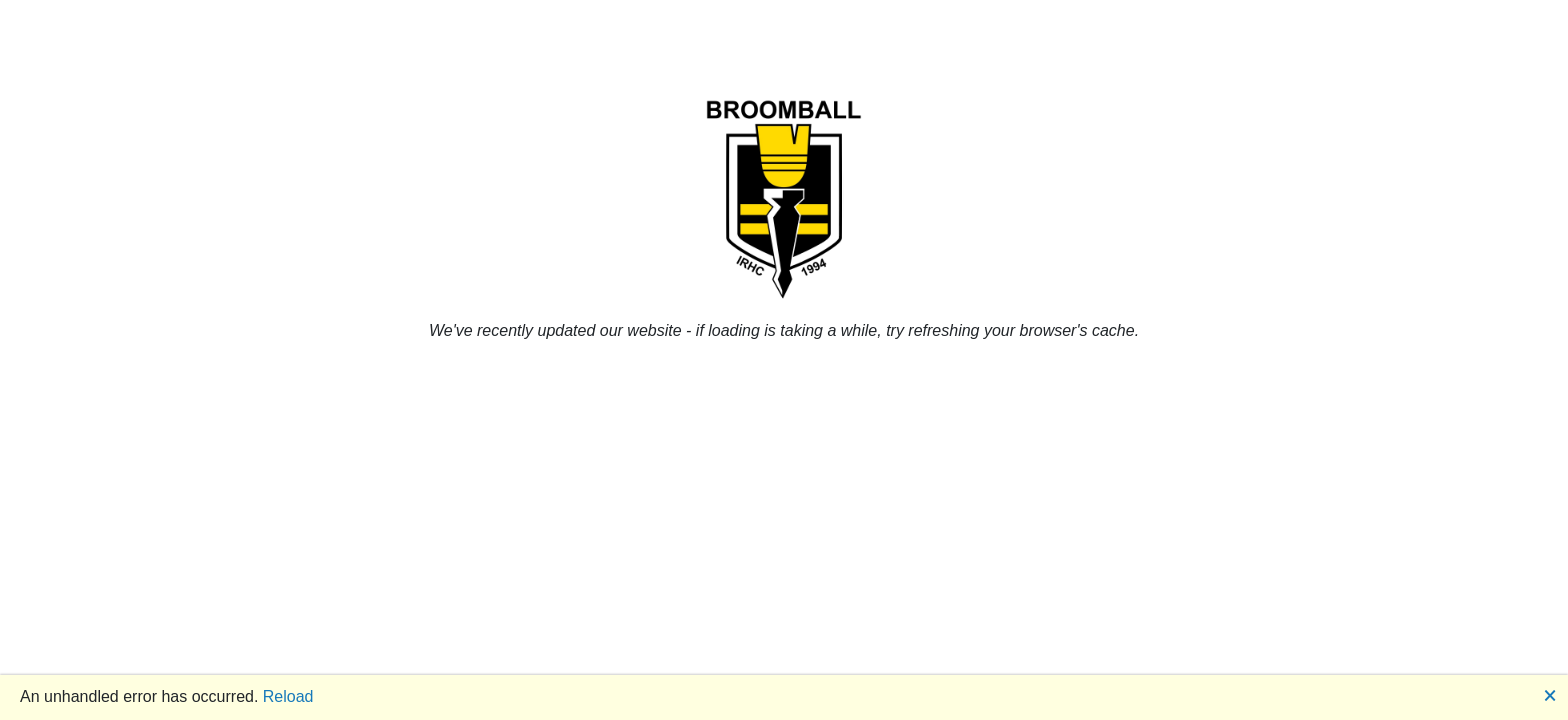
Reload (288, 696)
